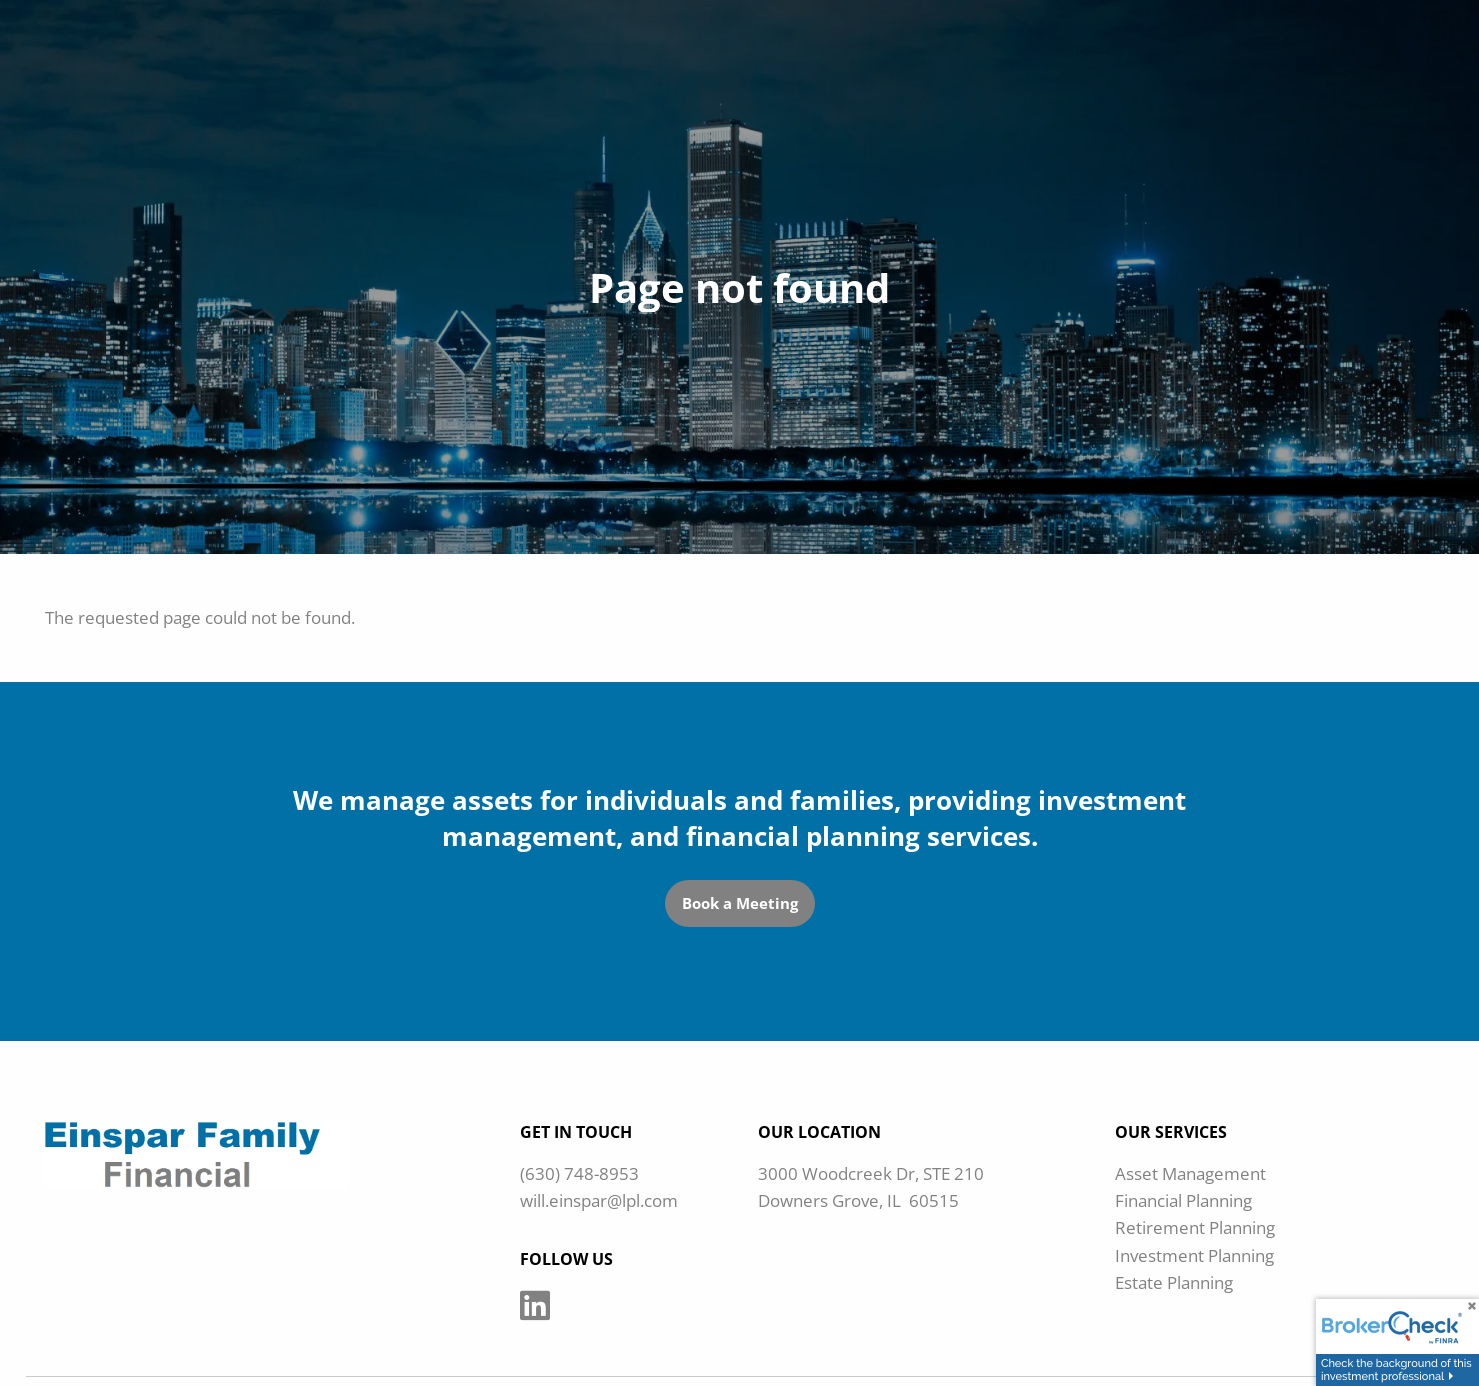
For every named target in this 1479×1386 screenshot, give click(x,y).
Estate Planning (1174, 1282)
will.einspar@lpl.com (599, 1200)
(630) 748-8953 (579, 1173)
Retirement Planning (1195, 1227)
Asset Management (1190, 1173)
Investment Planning (1194, 1255)
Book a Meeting (740, 903)
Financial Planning (1183, 1200)
